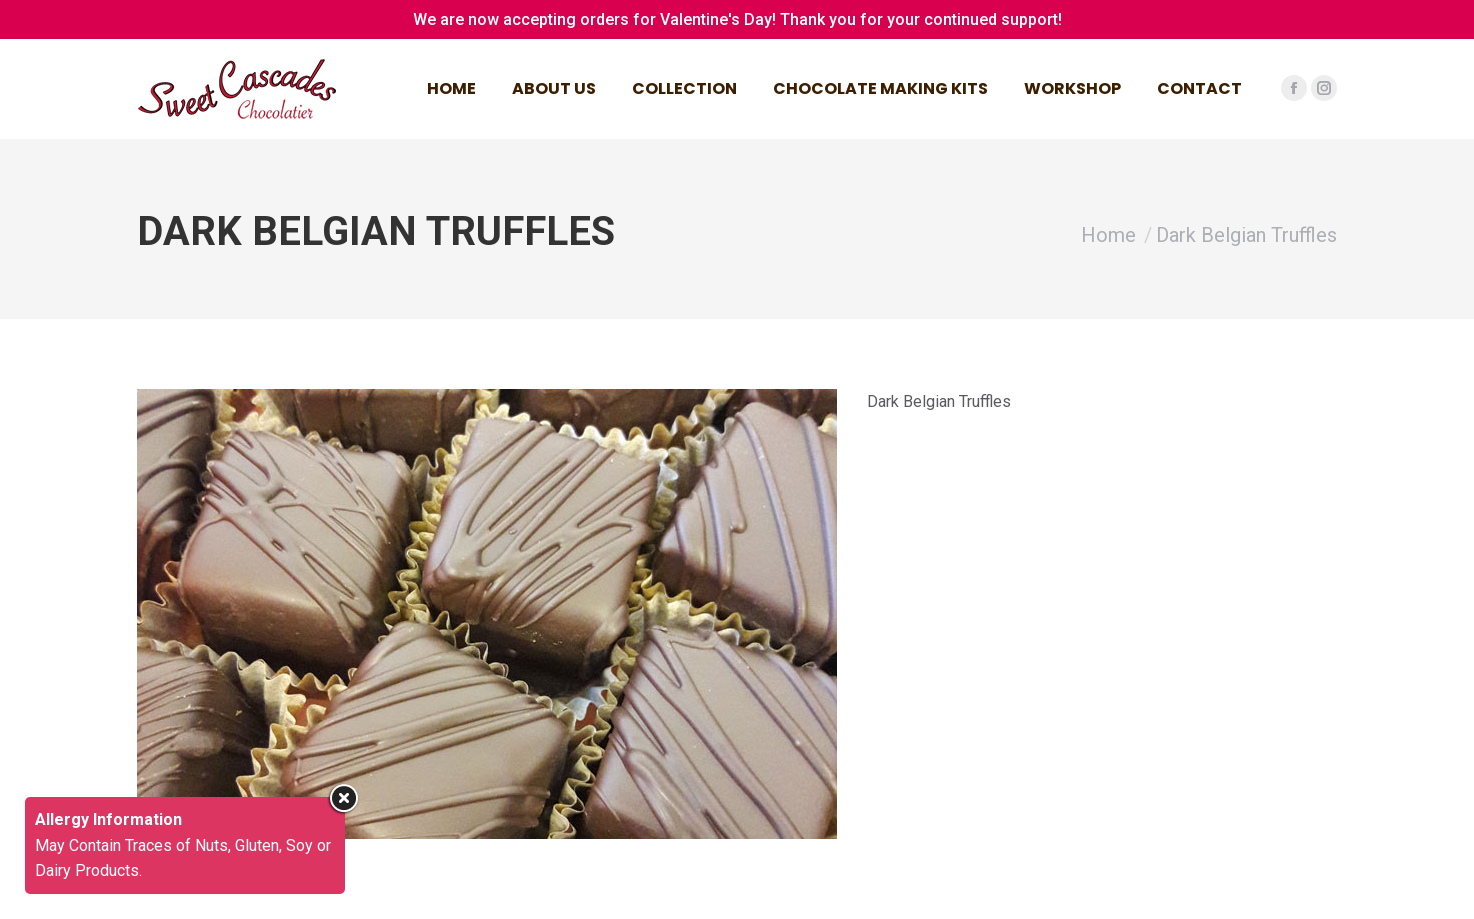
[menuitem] (451, 89)
